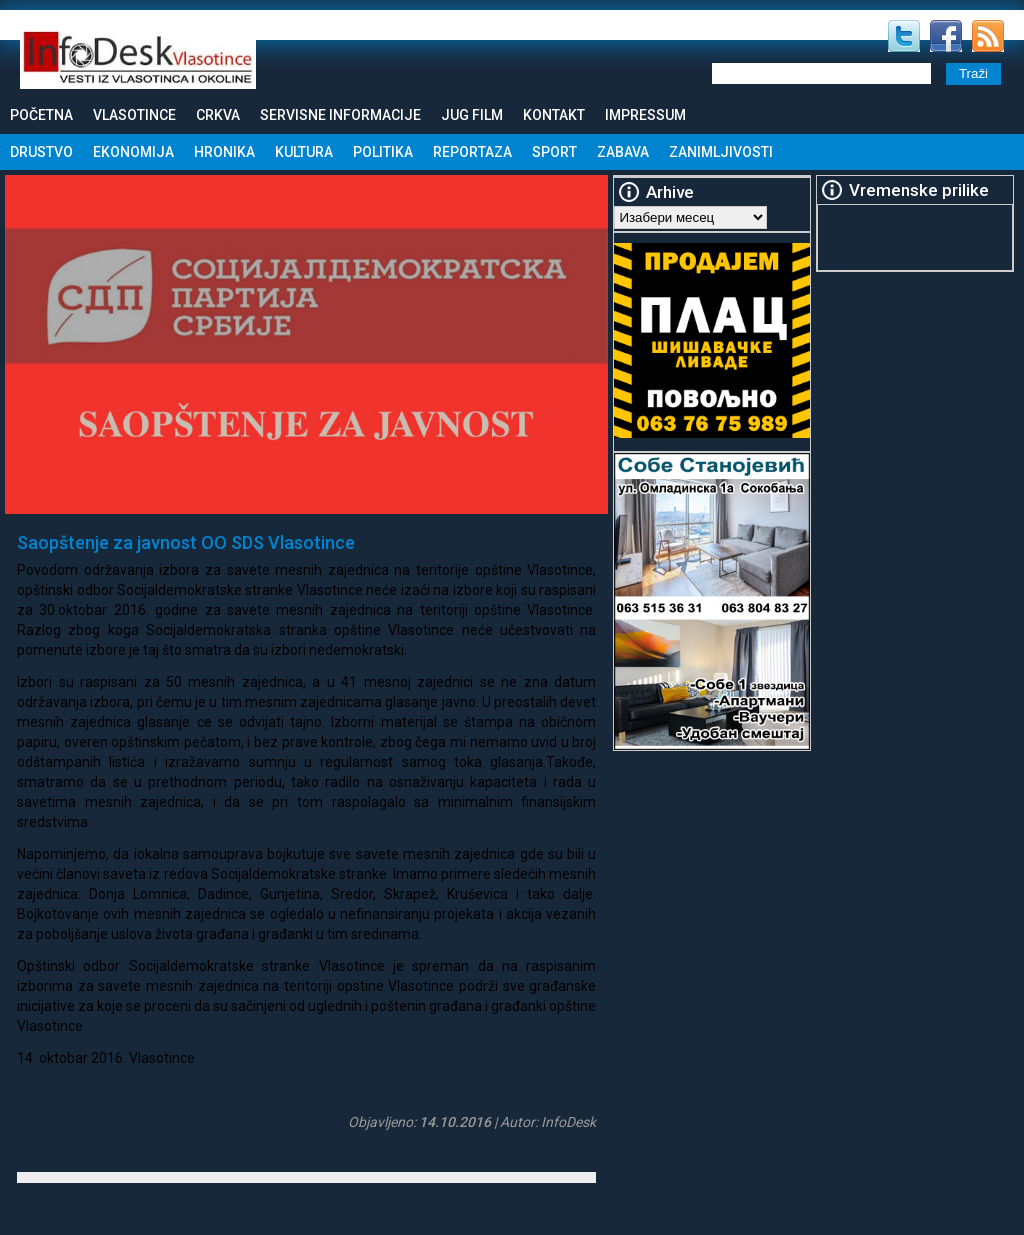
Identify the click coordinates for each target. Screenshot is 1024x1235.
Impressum (645, 115)
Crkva (218, 115)
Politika (383, 152)
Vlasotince (134, 115)
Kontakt (554, 115)
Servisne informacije (340, 115)
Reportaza (472, 152)
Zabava (623, 152)
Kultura (304, 152)
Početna (41, 115)
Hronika (224, 152)
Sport (554, 152)
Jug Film (472, 115)
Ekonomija (133, 152)
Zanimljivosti (721, 152)
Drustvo (41, 152)
